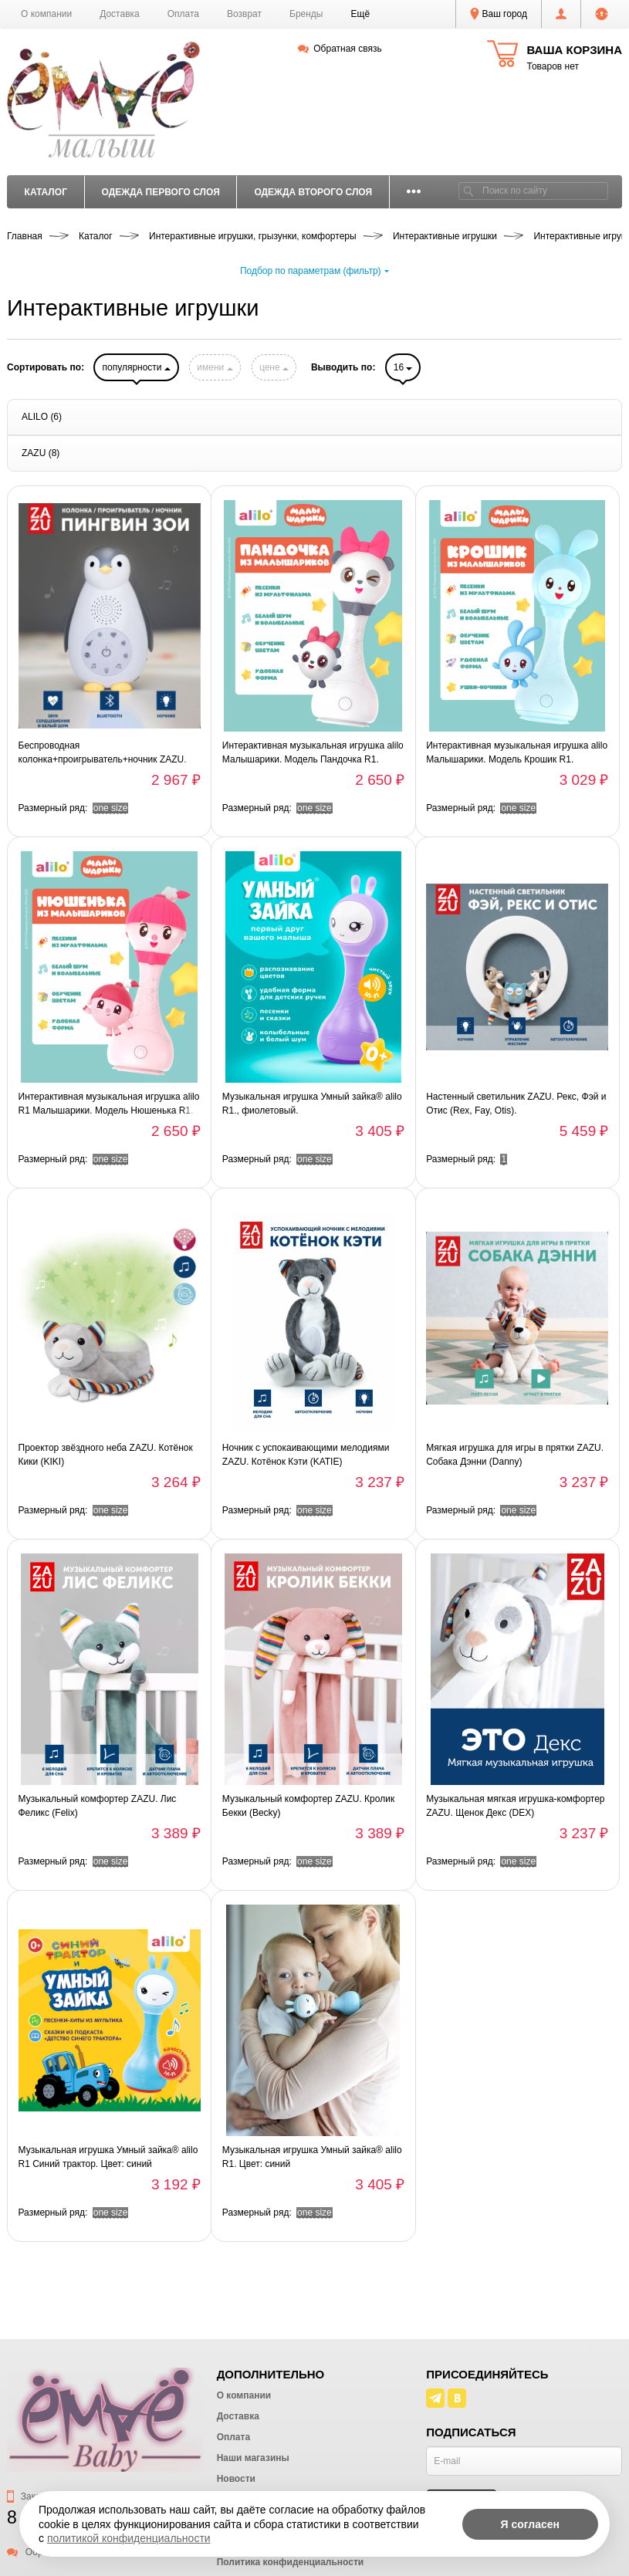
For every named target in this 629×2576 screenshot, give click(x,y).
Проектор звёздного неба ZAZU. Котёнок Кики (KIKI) (106, 1454)
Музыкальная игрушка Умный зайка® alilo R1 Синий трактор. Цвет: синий (108, 2157)
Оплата (183, 13)
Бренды (306, 13)
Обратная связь (340, 48)
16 (403, 367)
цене (274, 367)
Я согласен (530, 2524)
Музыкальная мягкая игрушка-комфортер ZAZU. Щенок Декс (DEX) (515, 1805)
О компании (46, 13)
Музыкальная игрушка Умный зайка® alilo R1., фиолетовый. (312, 1103)
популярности (136, 367)
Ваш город (498, 14)
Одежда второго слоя (313, 192)
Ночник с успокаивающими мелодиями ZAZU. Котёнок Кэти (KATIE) (306, 1454)
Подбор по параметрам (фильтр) (314, 270)
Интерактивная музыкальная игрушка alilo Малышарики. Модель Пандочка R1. (313, 752)
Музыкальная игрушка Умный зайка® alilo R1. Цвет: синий (312, 2157)
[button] (360, 14)
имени (214, 367)
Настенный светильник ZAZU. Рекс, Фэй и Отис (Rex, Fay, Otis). (516, 1103)
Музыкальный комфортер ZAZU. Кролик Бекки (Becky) (308, 1805)
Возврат (244, 13)
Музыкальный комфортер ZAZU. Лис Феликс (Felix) (98, 1805)
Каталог (46, 192)
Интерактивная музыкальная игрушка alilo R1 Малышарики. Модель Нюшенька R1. (109, 1103)
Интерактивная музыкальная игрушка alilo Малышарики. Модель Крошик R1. (516, 752)
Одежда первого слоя (160, 192)
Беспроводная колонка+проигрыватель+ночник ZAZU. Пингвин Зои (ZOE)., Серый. (103, 753)
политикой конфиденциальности (129, 2538)
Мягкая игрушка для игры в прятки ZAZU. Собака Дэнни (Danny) (515, 1454)
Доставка (120, 13)
